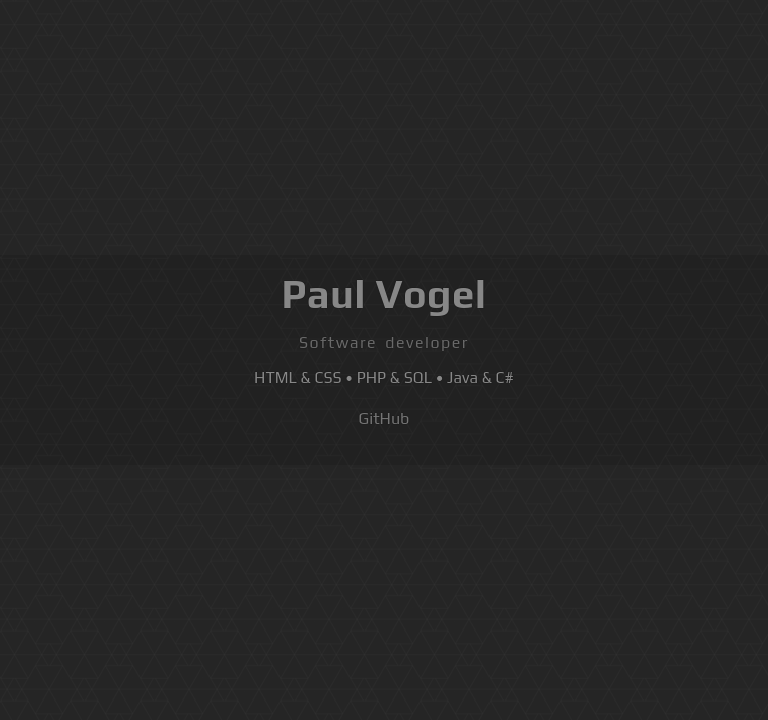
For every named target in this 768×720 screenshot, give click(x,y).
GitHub (384, 418)
